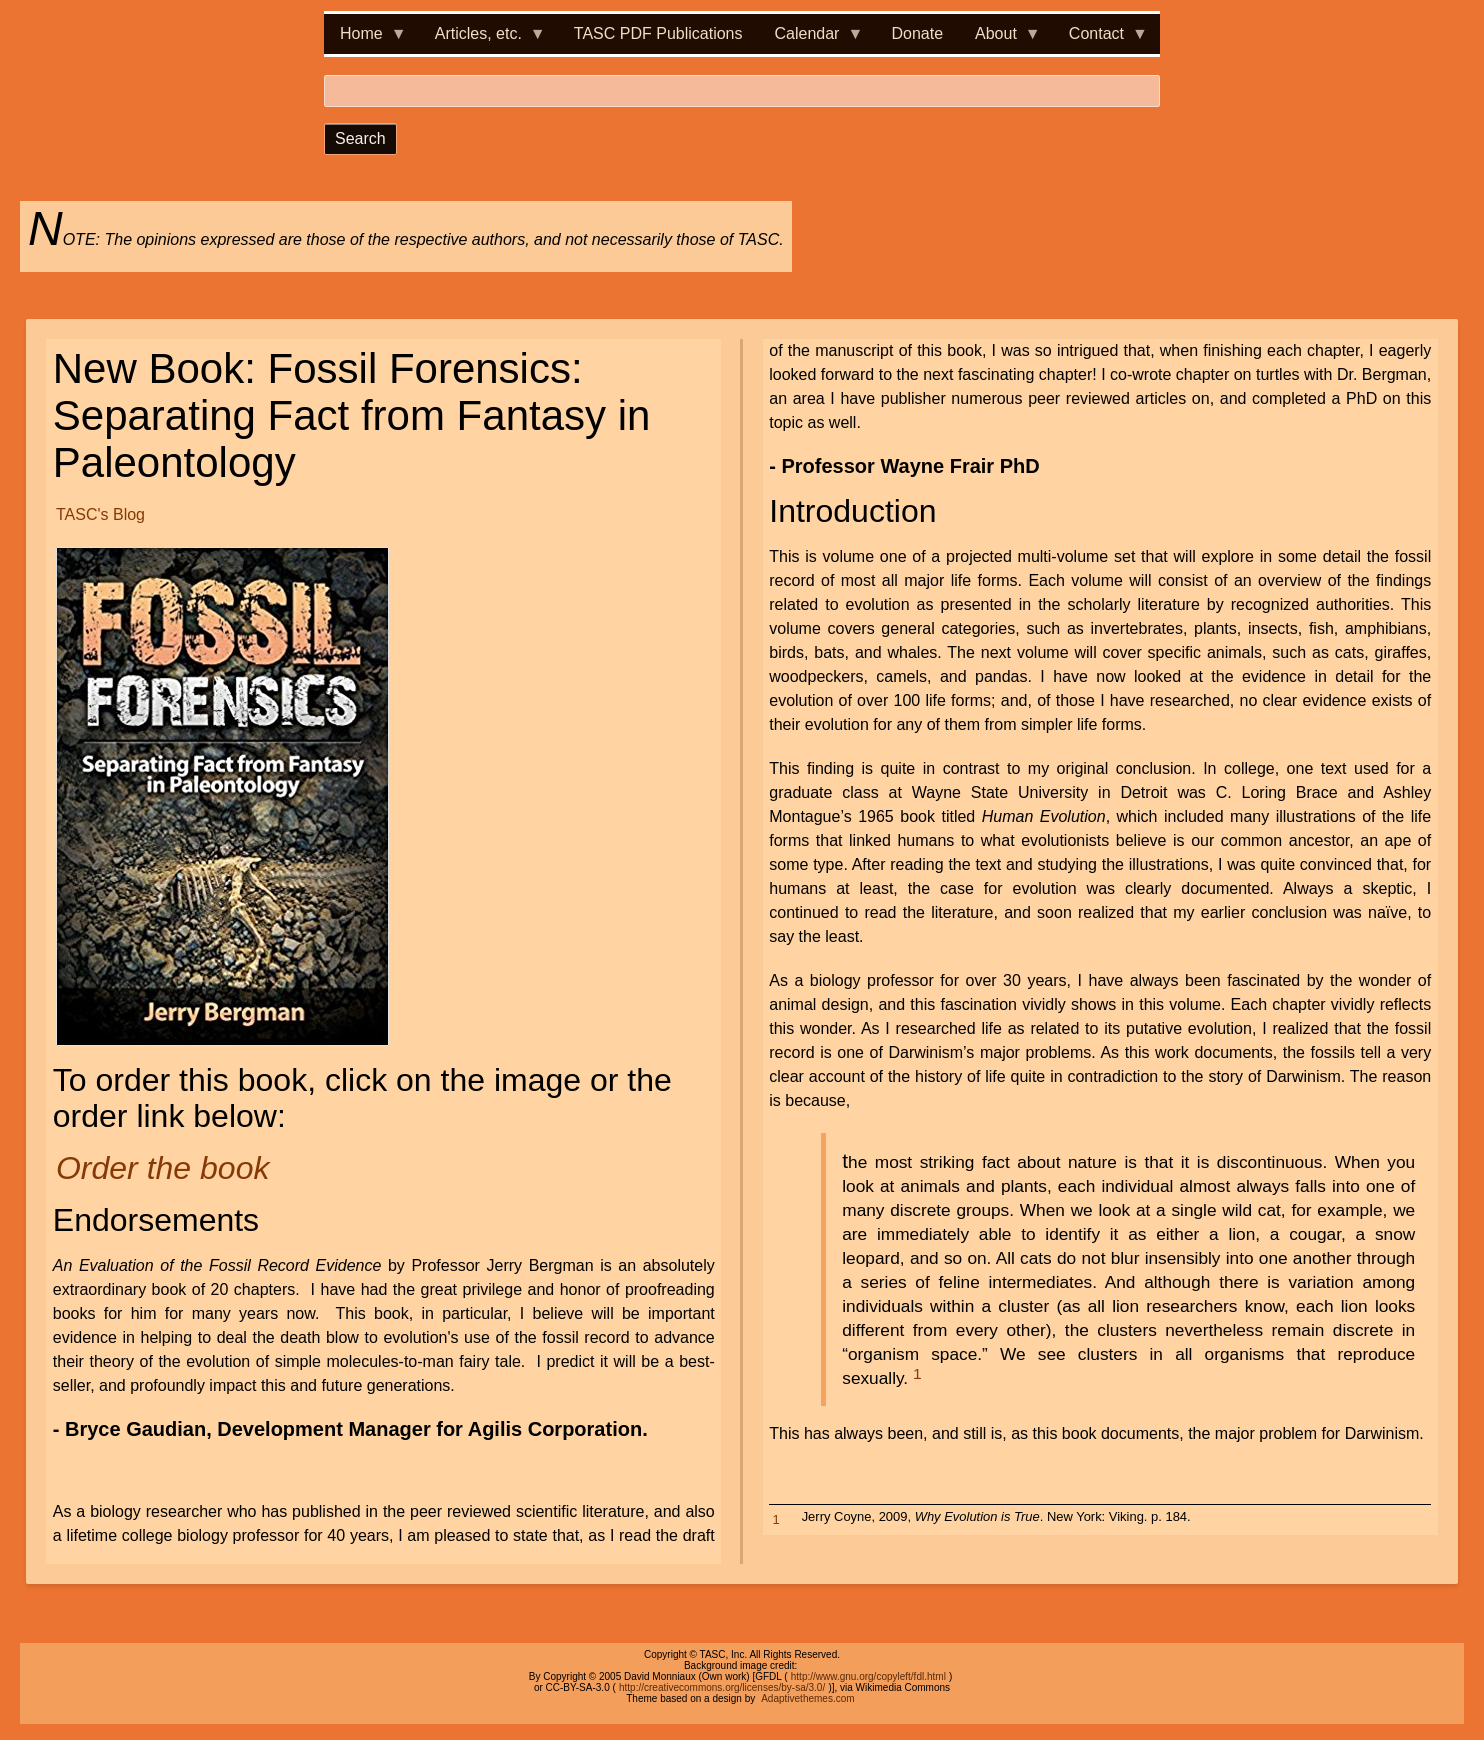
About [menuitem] (1000, 39)
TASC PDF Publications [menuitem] (658, 33)
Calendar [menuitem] (811, 39)
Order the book (162, 1168)
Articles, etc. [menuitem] (482, 39)
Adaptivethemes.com (807, 1698)
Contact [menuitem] (1100, 39)
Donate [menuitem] (917, 33)
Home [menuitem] (365, 39)
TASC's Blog (100, 514)
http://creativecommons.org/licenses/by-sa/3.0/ (722, 1687)
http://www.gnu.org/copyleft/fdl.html (868, 1676)
